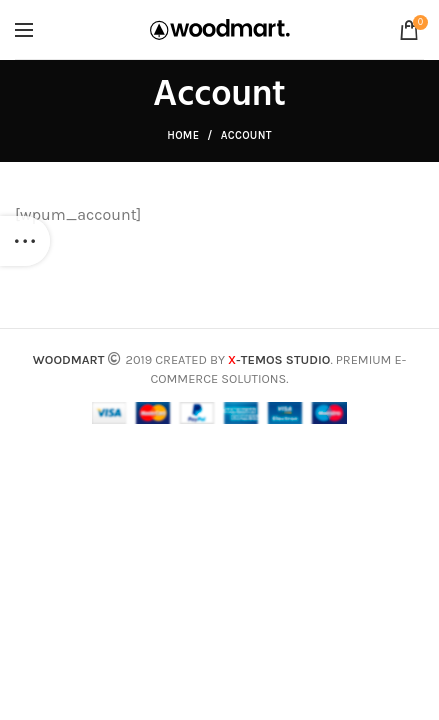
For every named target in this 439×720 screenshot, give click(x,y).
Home (183, 135)
